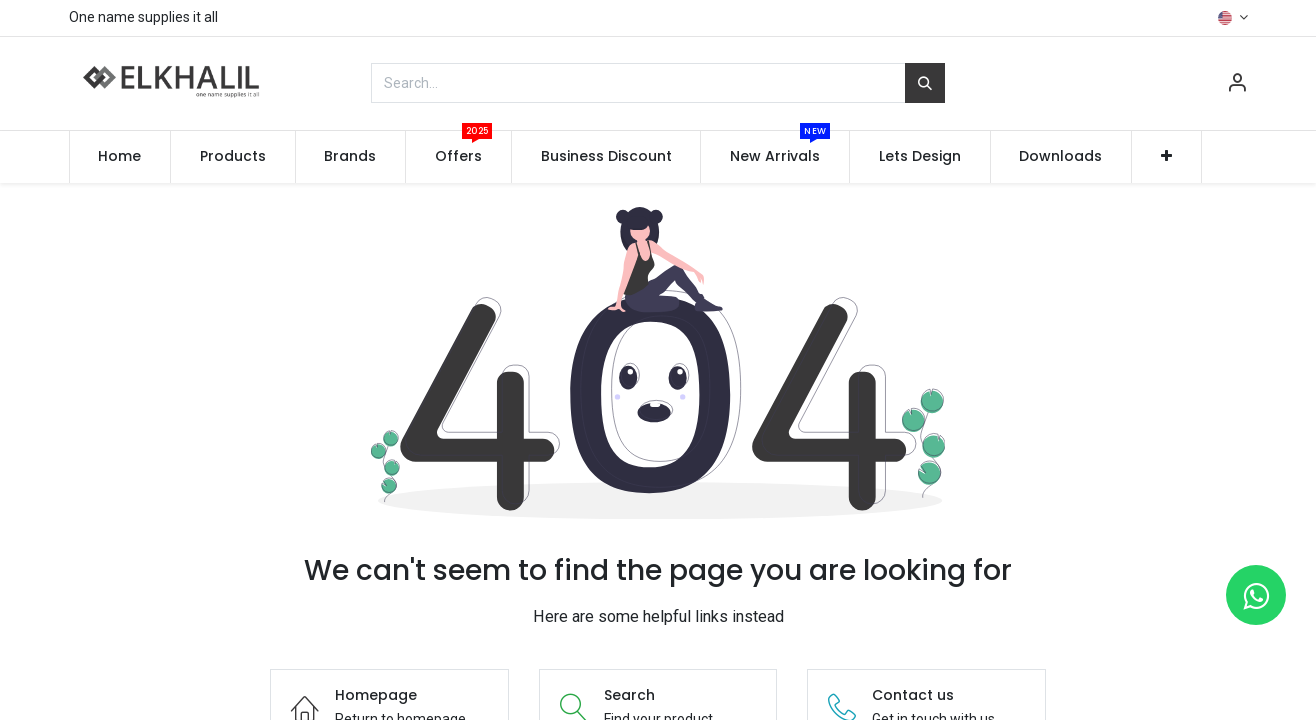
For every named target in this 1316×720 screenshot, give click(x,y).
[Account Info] (1237, 85)
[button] (1166, 157)
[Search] (925, 83)
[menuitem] (120, 157)
